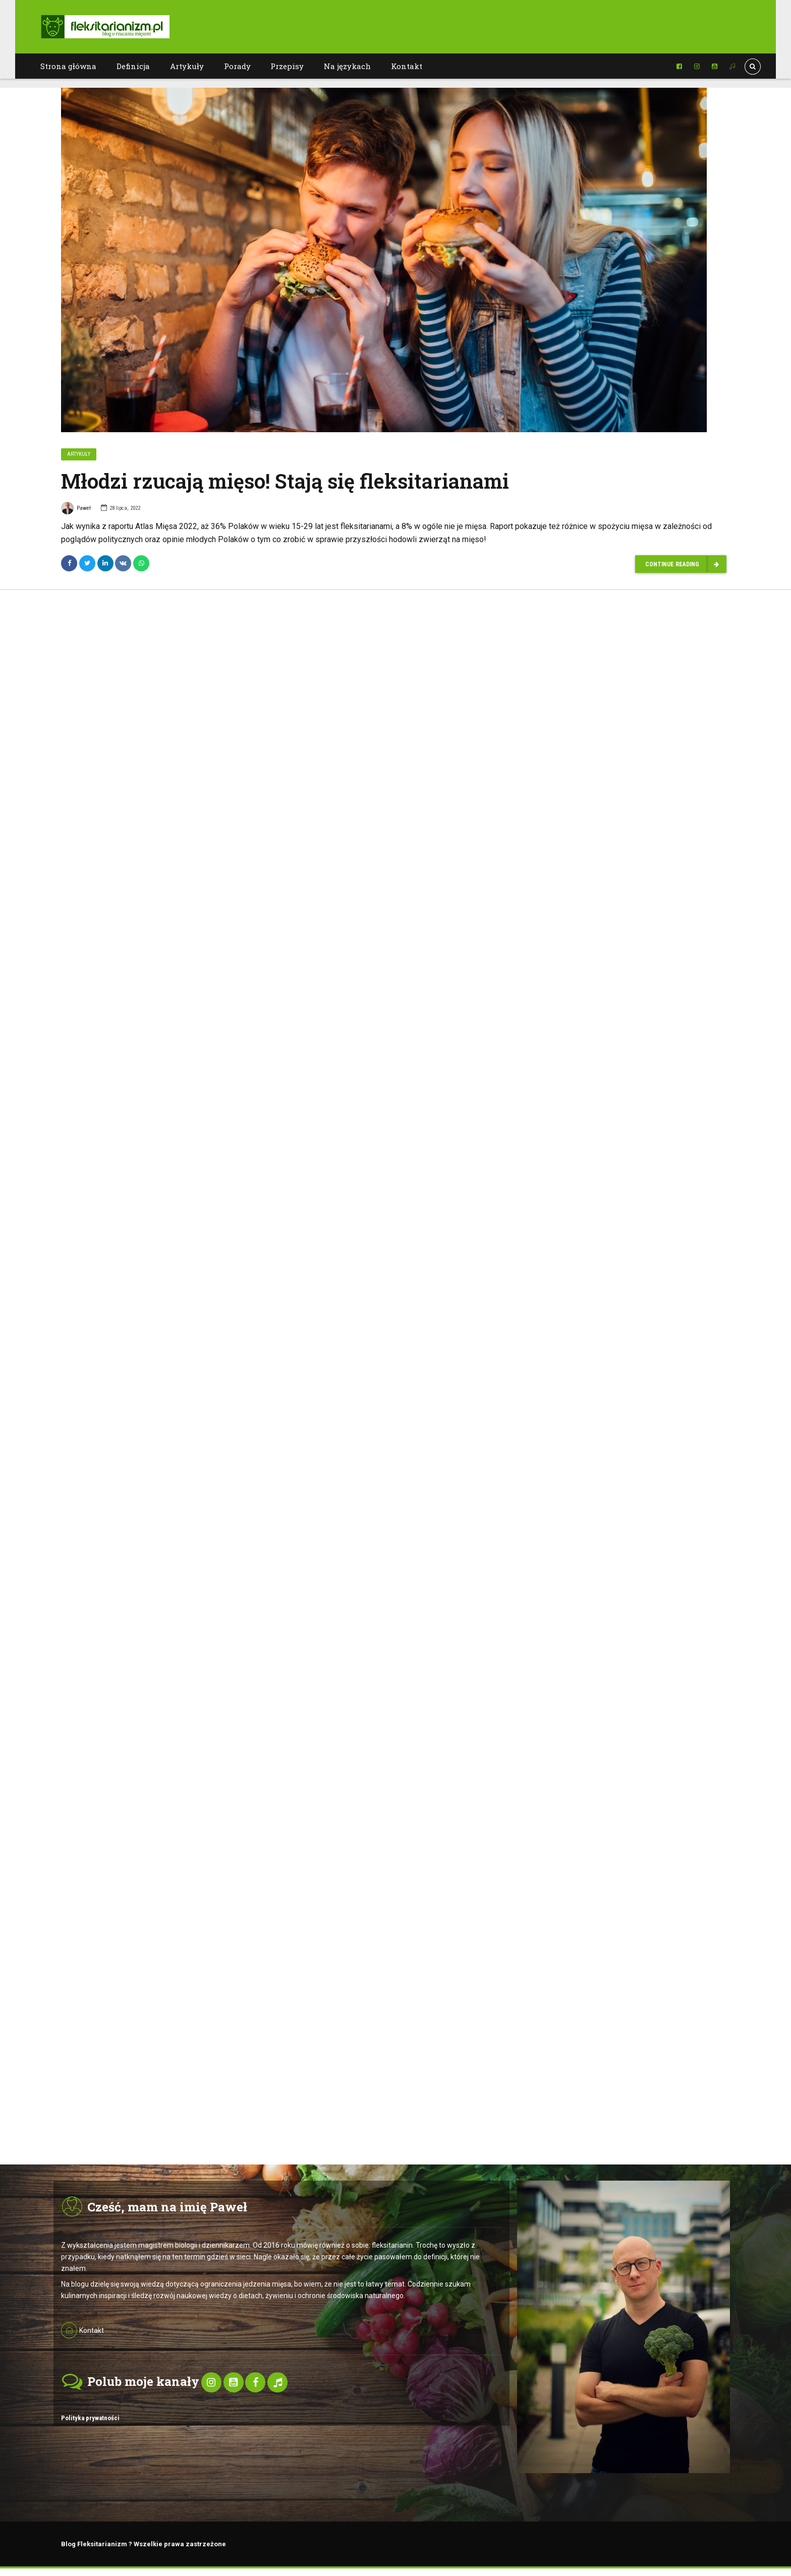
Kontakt (406, 66)
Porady (237, 66)
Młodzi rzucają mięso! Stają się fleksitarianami (285, 481)
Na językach (347, 66)
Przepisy (287, 66)
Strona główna (68, 66)
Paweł (76, 509)
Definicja (133, 66)
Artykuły (187, 66)
